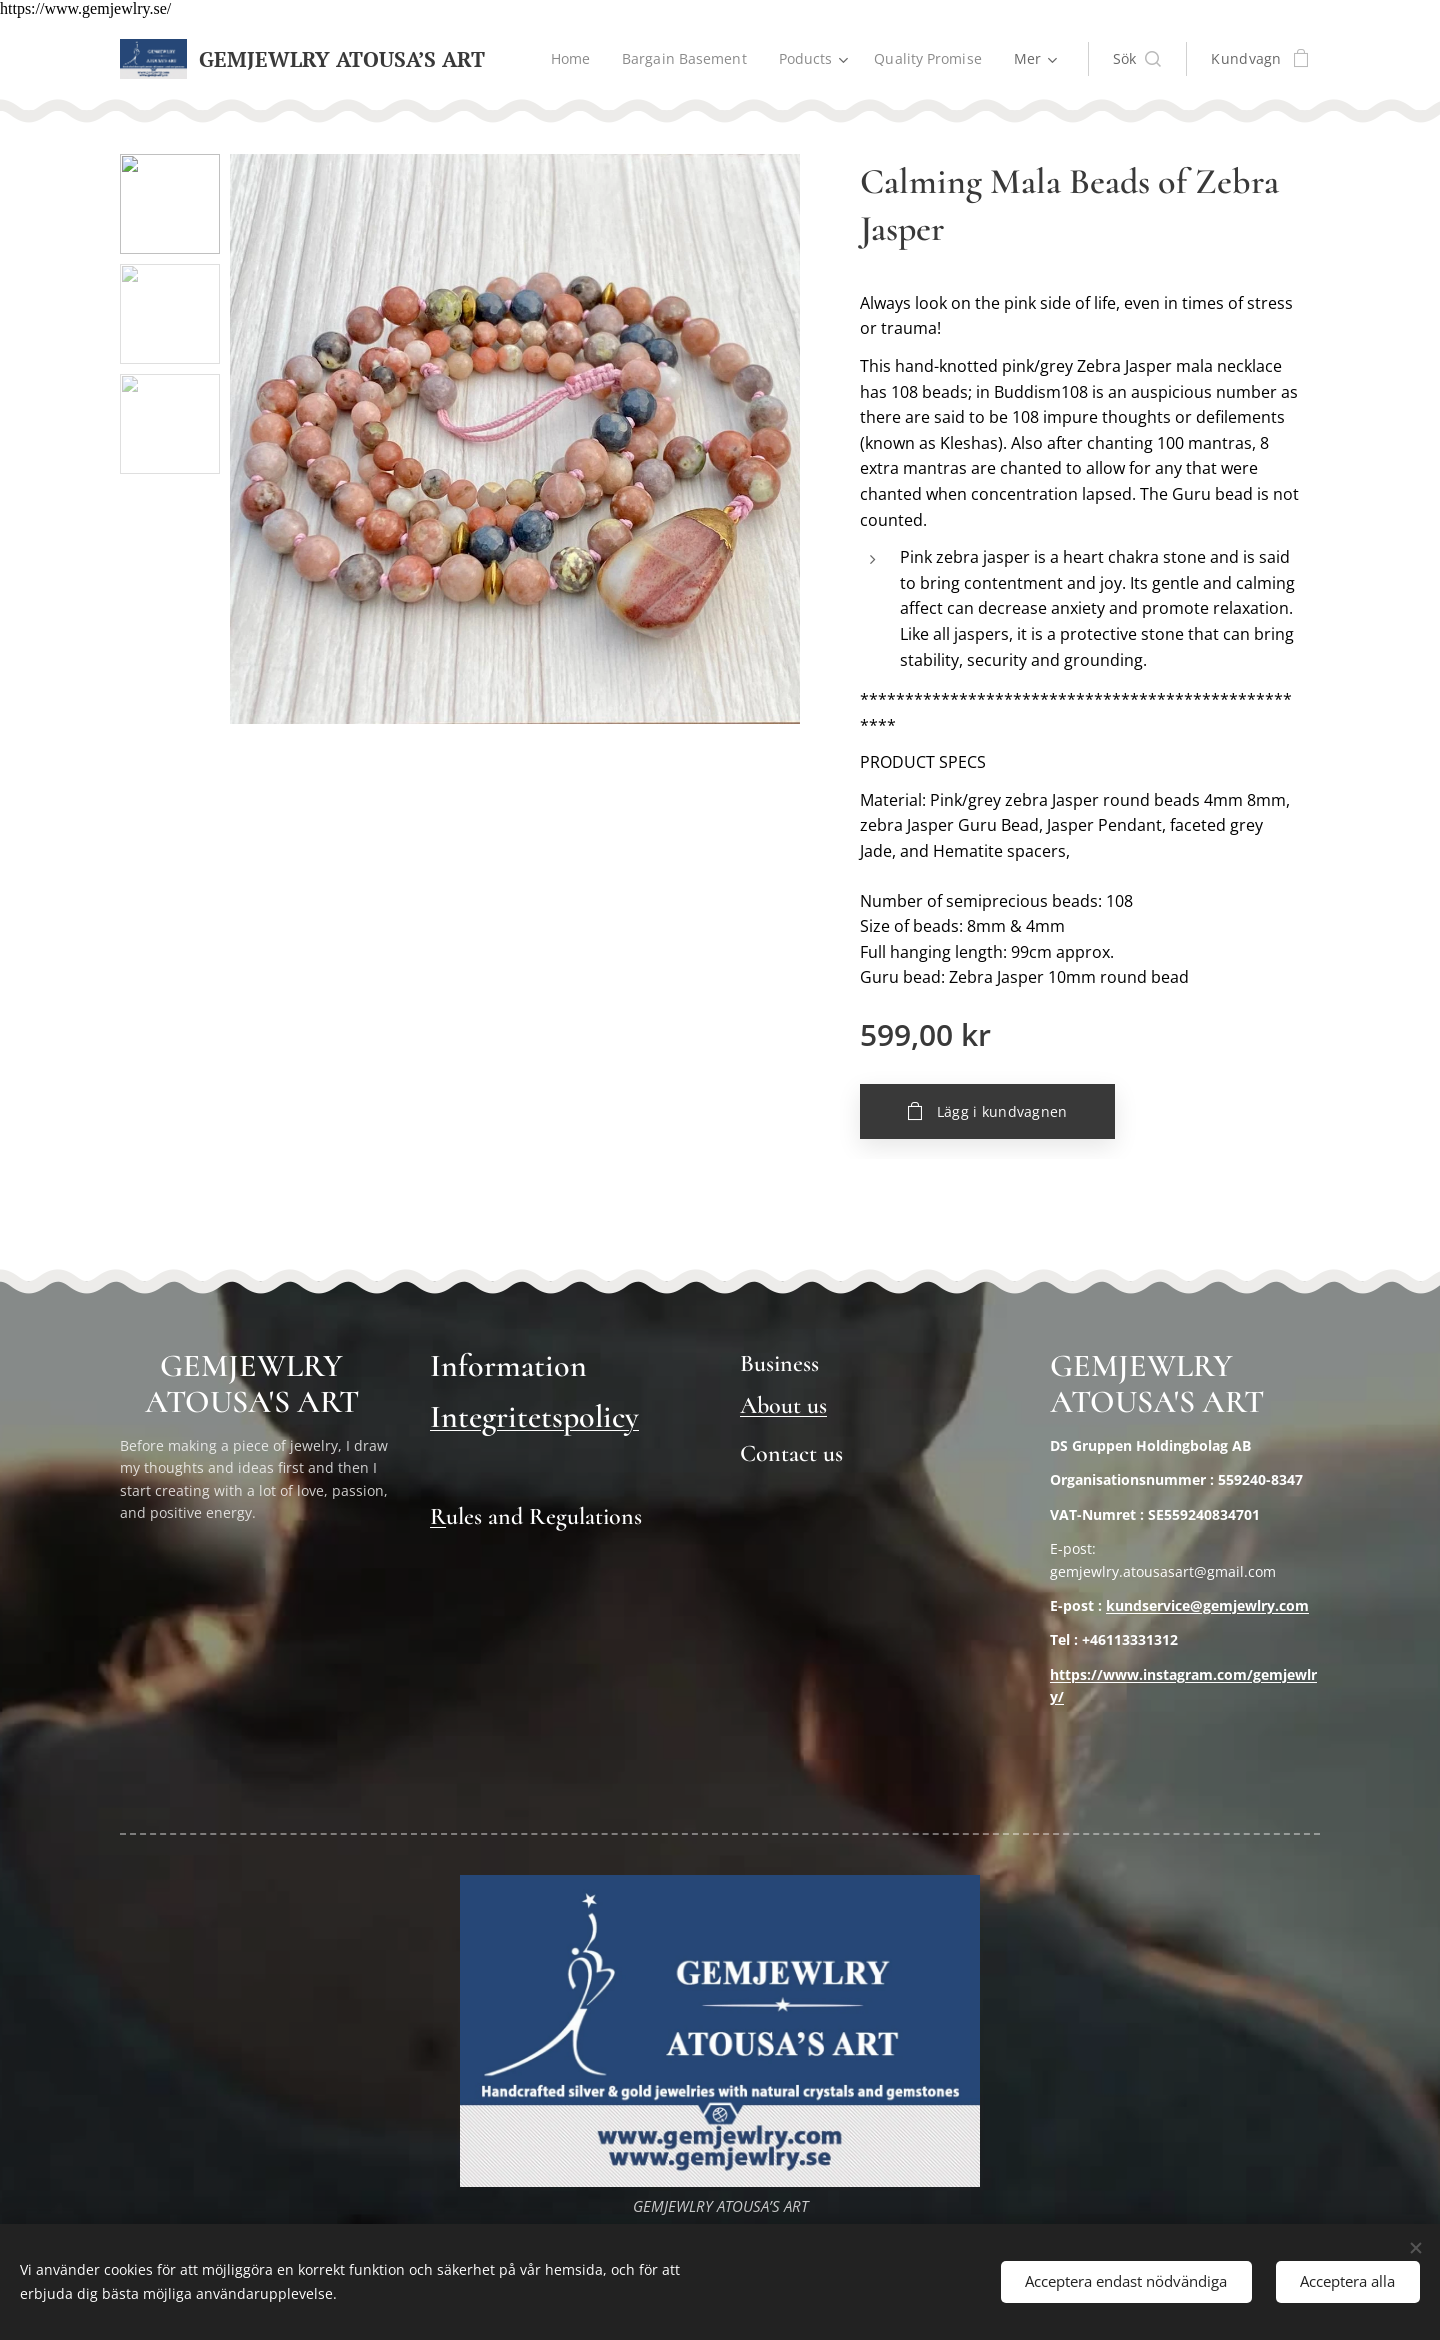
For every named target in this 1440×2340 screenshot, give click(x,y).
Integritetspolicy (534, 1416)
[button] (1137, 59)
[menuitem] (568, 59)
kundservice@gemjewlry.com (1207, 1605)
